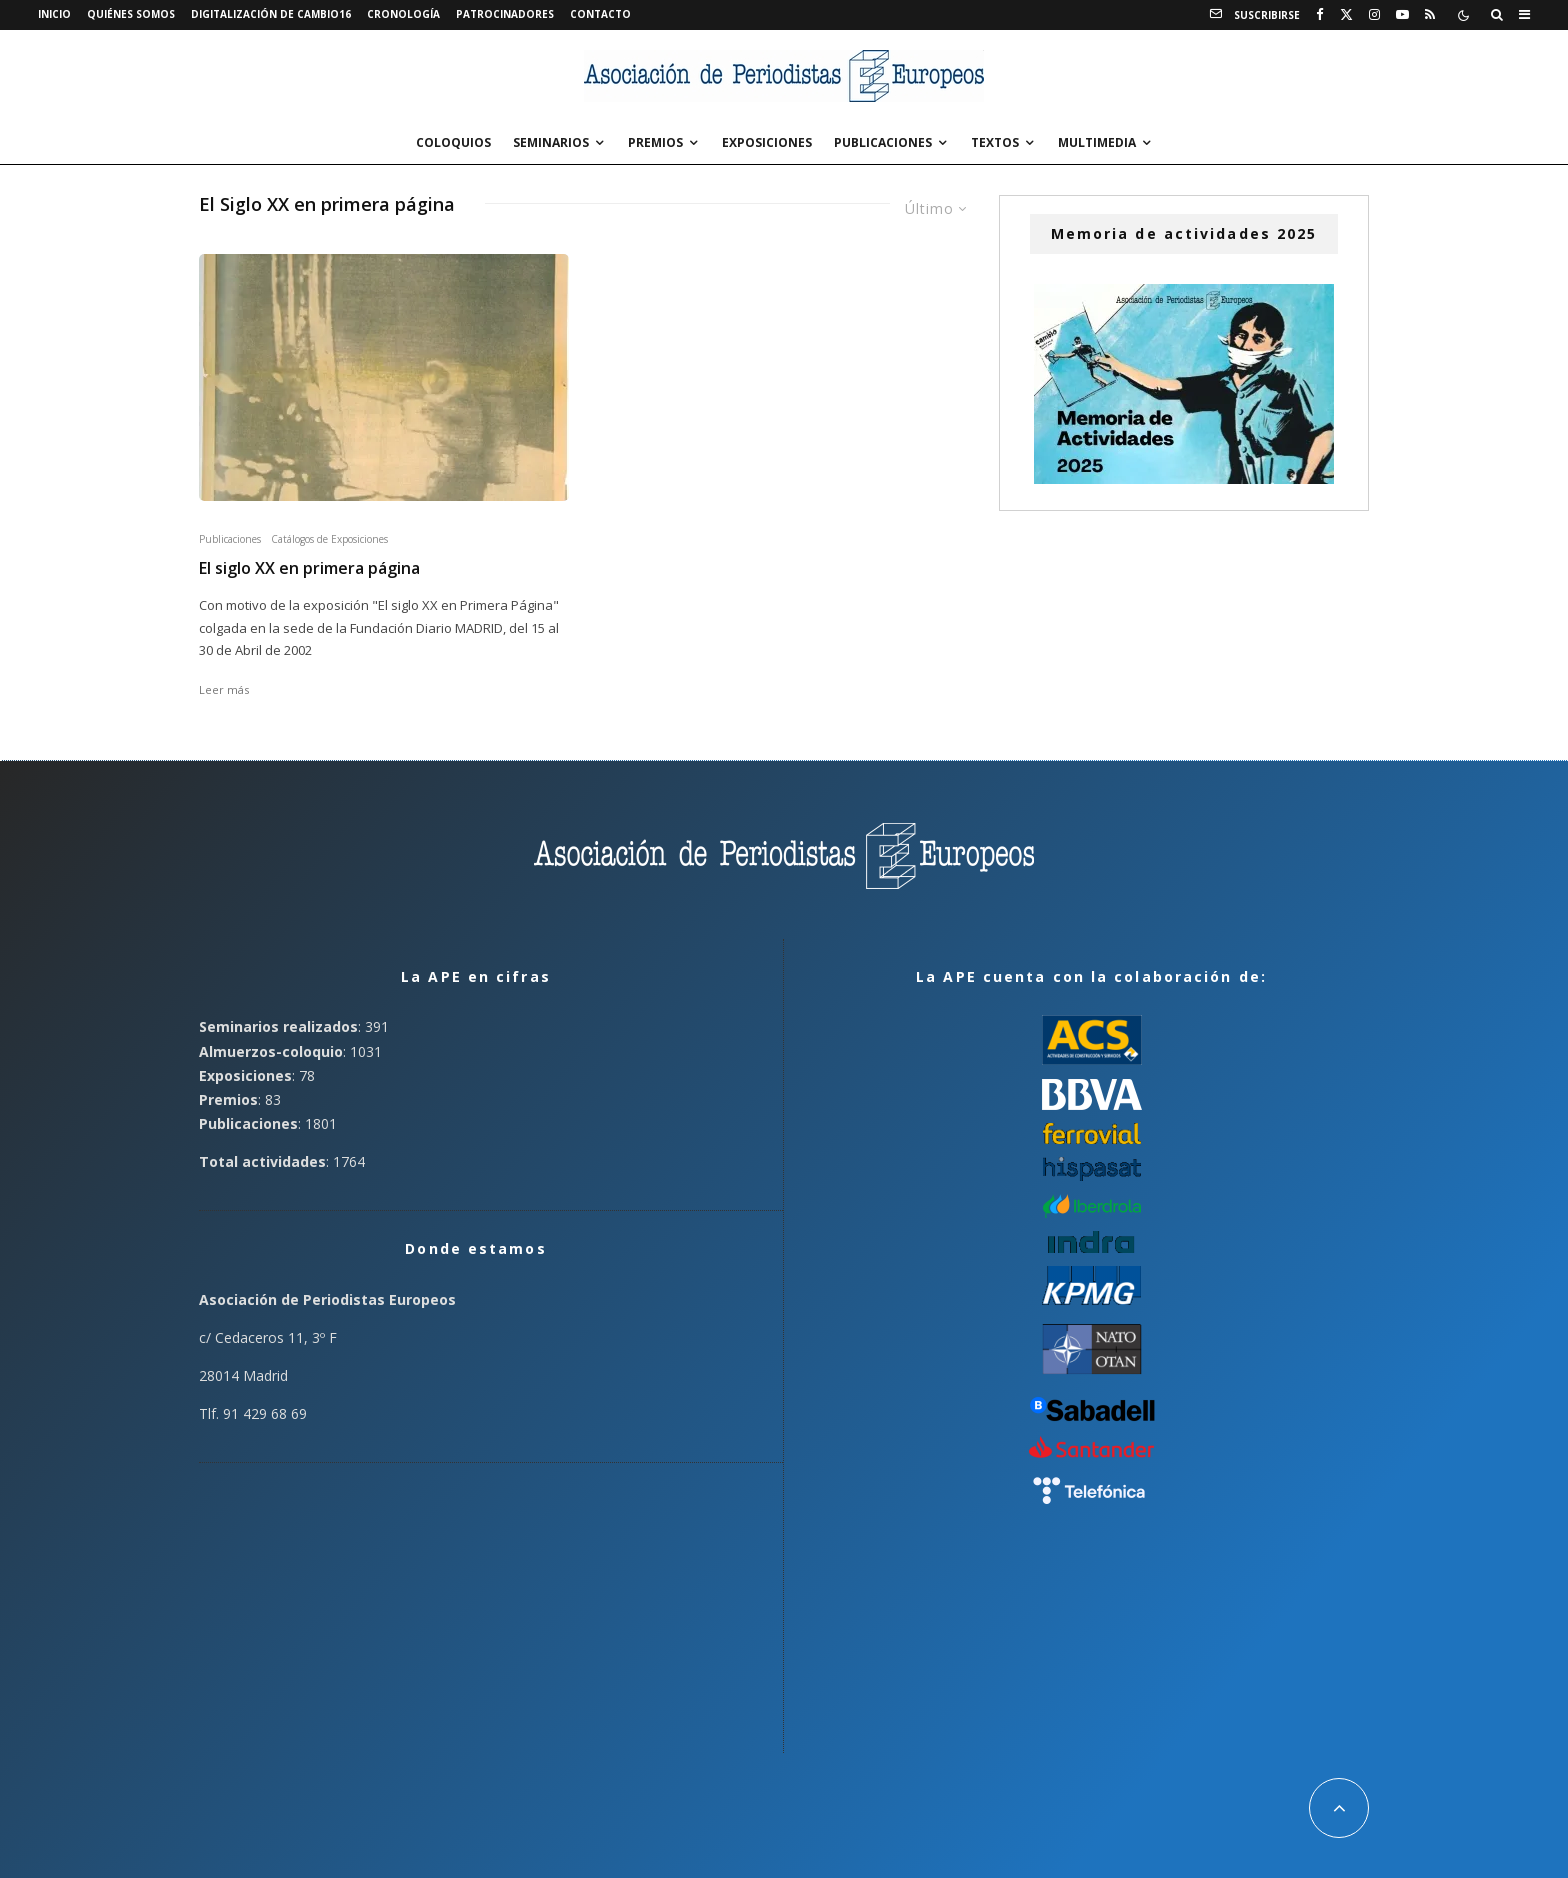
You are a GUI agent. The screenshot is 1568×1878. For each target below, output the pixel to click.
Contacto (600, 14)
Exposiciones (767, 142)
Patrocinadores (505, 14)
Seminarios (551, 142)
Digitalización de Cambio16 (271, 14)
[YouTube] (1402, 15)
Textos (995, 142)
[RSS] (1430, 15)
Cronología (403, 14)
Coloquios (453, 142)
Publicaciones (883, 142)
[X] (1346, 15)
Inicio (54, 14)
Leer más (224, 689)
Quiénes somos (131, 14)
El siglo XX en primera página (309, 568)
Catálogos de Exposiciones (329, 539)
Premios (655, 142)
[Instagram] (1374, 15)
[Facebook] (1320, 15)
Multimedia (1097, 142)
